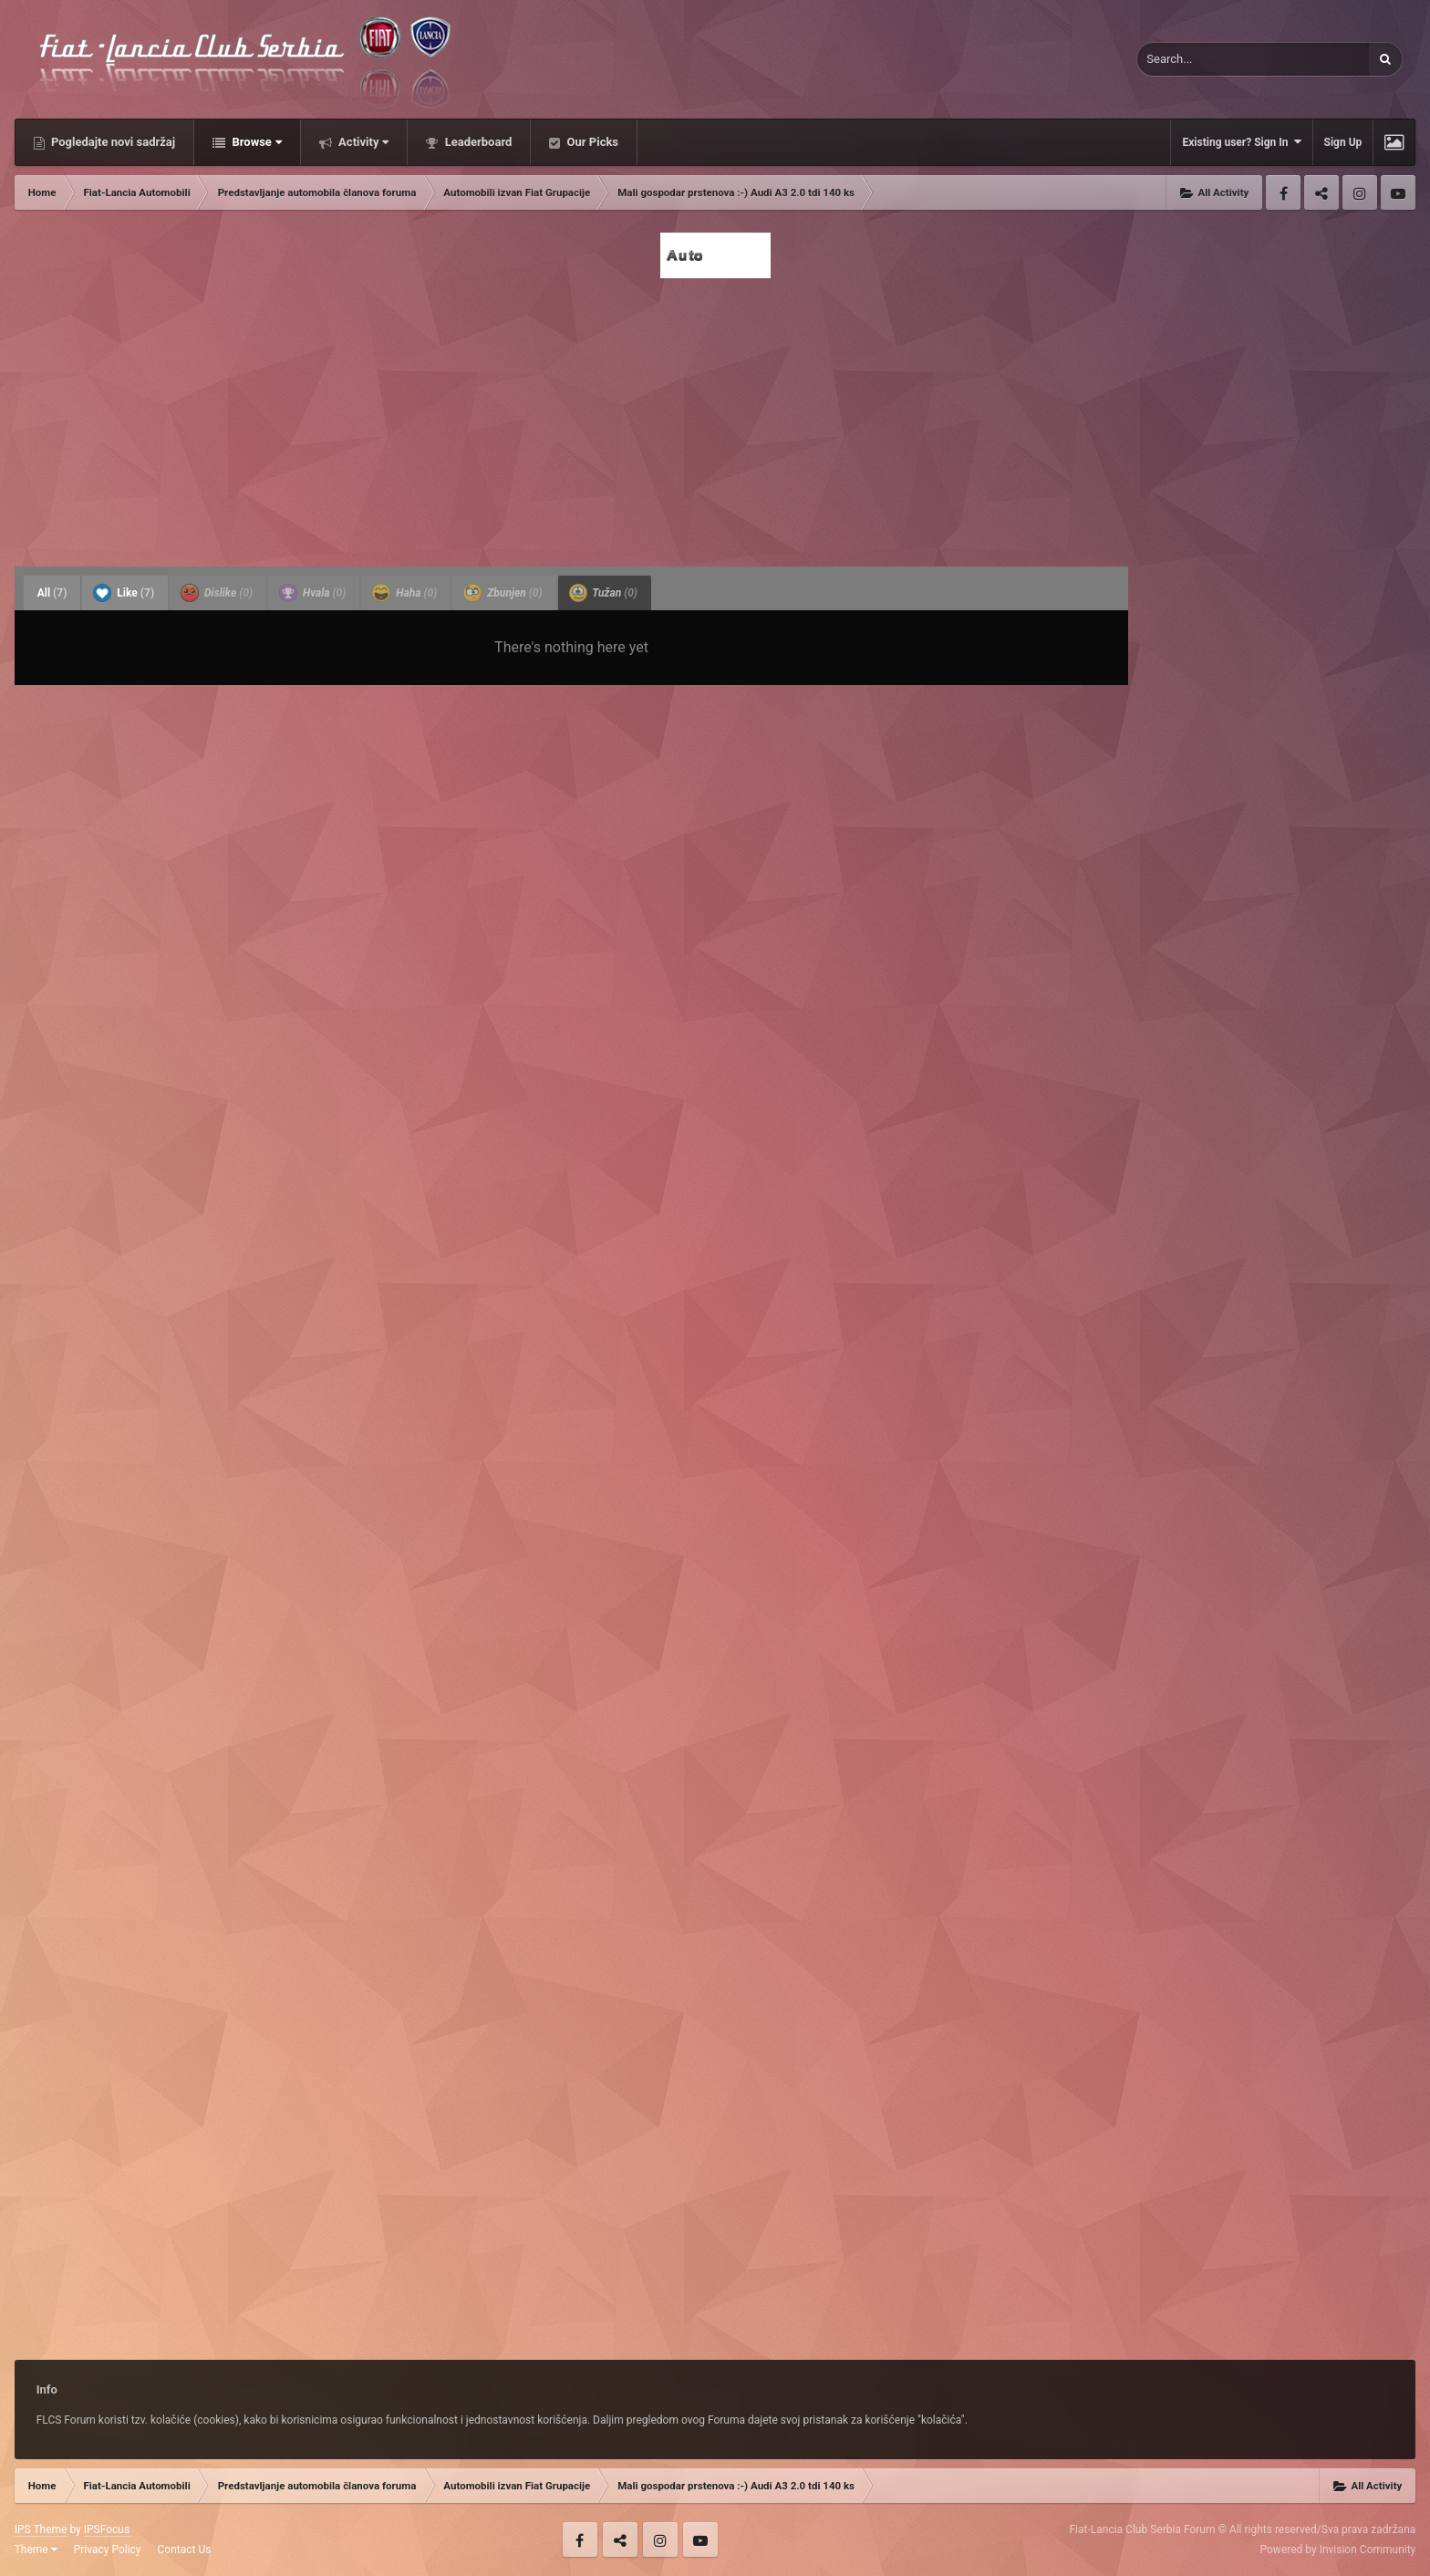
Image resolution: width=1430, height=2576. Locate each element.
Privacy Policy (107, 2549)
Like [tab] (123, 593)
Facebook (1283, 192)
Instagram (1359, 192)
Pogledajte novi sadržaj (112, 142)
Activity (362, 142)
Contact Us (185, 2549)
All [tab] (52, 593)
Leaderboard (476, 142)
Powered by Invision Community (1338, 2549)
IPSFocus (107, 2529)
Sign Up (1343, 142)
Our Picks (591, 142)
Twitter (1321, 192)
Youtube (1398, 192)
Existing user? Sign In (1241, 142)
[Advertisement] (715, 417)
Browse (255, 142)
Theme (36, 2549)
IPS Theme (41, 2529)
